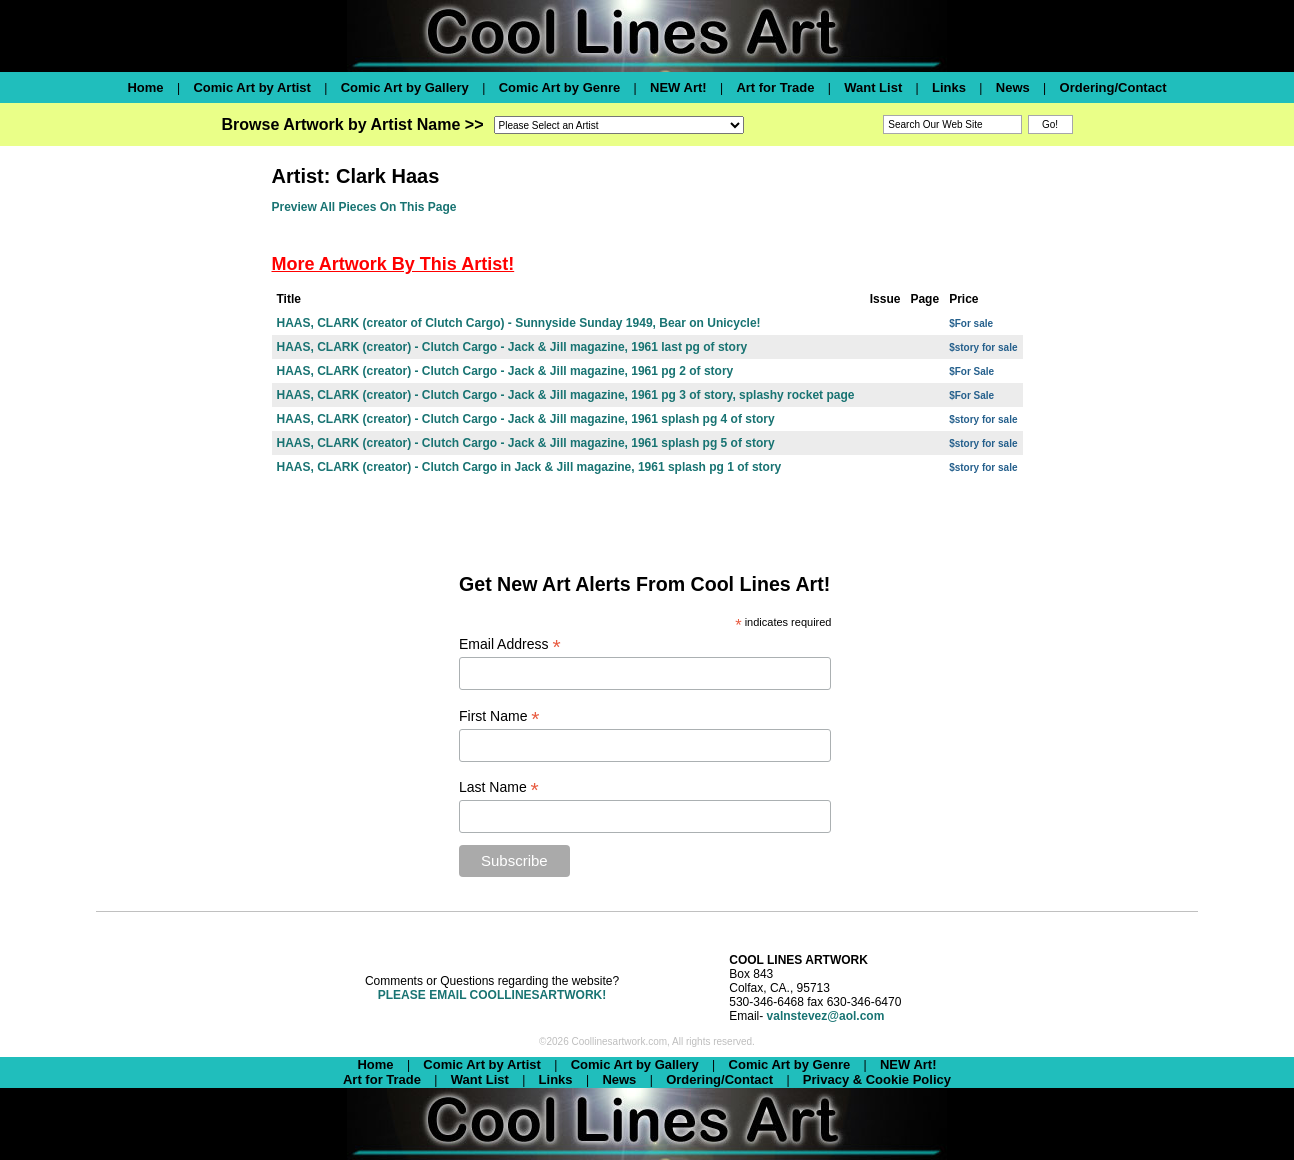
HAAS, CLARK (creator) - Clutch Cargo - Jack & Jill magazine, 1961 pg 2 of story (505, 371)
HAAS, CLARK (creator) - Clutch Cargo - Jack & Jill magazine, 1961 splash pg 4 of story (526, 419)
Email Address (510, 644)
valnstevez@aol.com (826, 1016)
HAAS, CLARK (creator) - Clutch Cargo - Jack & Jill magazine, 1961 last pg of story (512, 347)
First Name (499, 716)
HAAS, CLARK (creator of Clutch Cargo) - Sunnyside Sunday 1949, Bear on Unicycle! (519, 323)
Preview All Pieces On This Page (364, 207)
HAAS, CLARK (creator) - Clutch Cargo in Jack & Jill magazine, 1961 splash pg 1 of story (529, 467)
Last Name (499, 787)
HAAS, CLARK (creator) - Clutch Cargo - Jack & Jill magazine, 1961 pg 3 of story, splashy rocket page (566, 395)
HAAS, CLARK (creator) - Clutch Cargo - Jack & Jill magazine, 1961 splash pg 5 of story (526, 443)
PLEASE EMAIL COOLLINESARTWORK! (492, 995)
